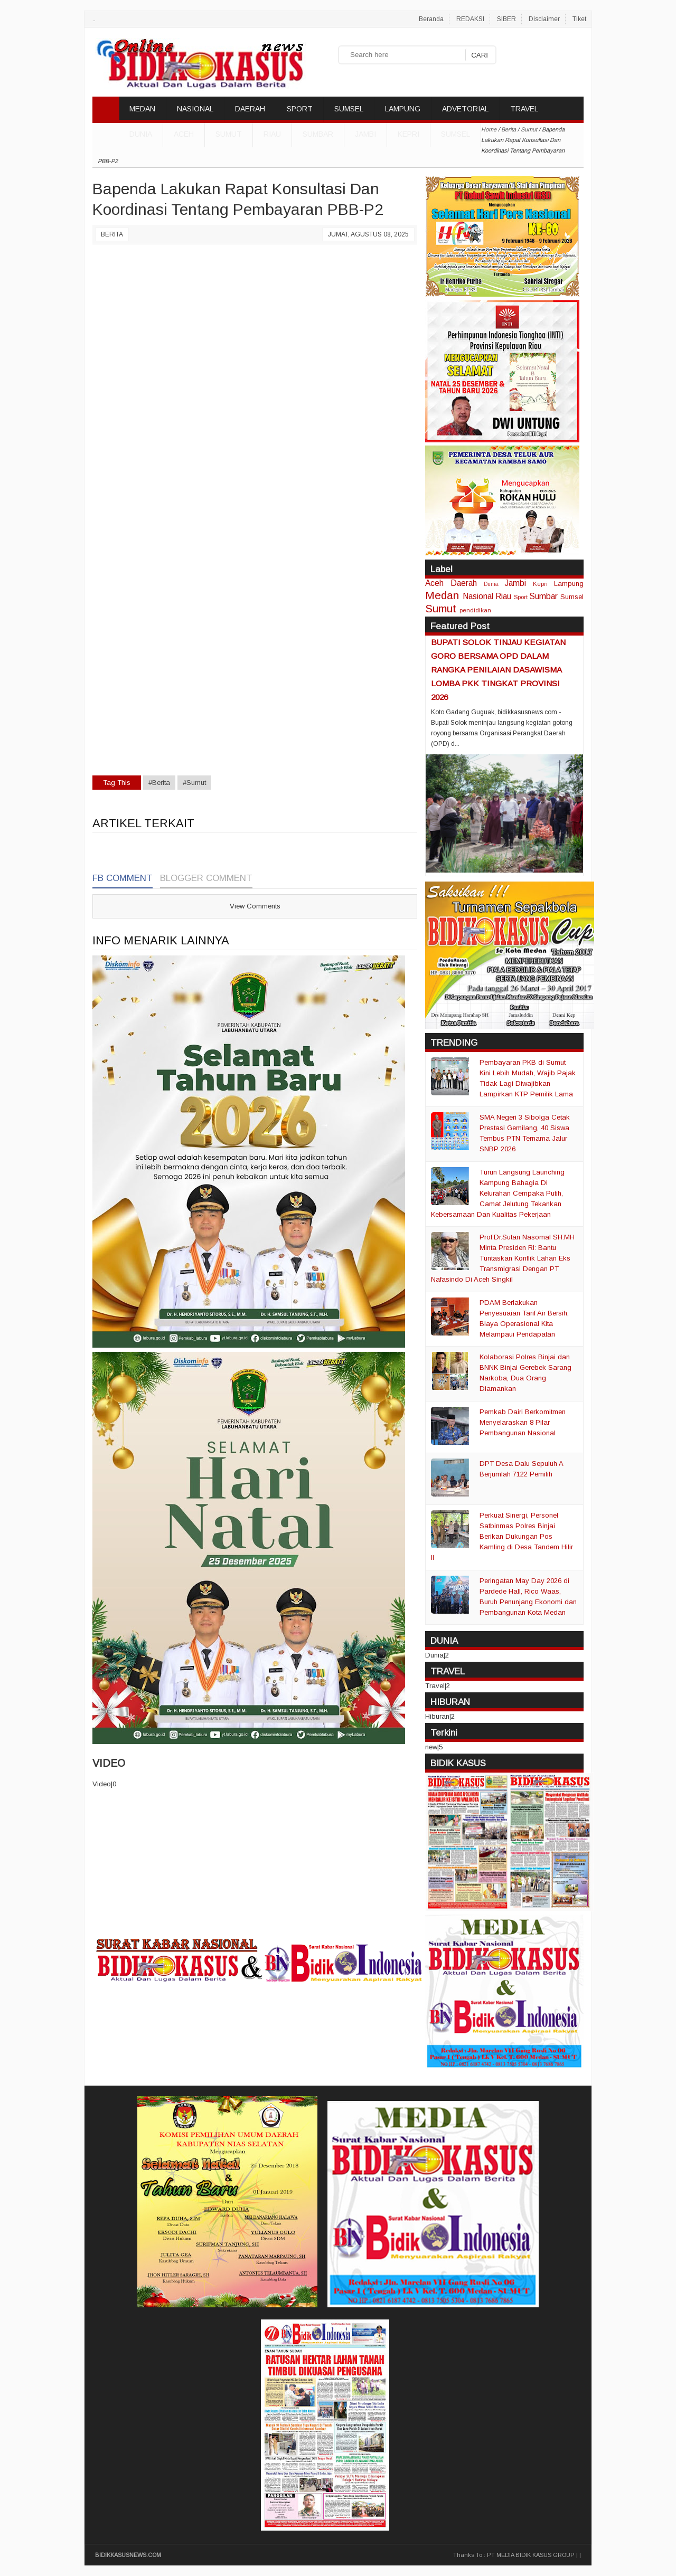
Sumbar (318, 134)
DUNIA (140, 134)
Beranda (431, 19)
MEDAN (142, 109)
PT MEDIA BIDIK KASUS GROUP (531, 2555)
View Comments (255, 906)
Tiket (579, 19)
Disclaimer (544, 19)
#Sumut (194, 783)
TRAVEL (524, 109)
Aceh (184, 134)
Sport (521, 596)
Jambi (365, 134)
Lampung (569, 584)
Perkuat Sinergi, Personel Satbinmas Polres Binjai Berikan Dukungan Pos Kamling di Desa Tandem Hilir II (502, 1536)
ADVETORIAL (465, 109)
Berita (112, 234)
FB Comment (122, 878)
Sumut (228, 134)
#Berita (159, 783)
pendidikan (475, 610)
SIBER (506, 19)
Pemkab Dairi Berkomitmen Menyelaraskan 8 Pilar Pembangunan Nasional (523, 1422)
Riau (272, 134)
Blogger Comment (206, 878)
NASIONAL (195, 109)
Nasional (478, 596)
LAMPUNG (402, 109)
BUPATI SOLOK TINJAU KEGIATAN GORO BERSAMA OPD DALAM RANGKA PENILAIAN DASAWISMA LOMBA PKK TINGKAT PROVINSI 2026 (498, 670)
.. (94, 19)
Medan (442, 595)
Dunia (491, 584)
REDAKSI (470, 19)
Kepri (408, 134)
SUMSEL (348, 109)
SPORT (300, 109)
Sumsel (455, 134)
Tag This (116, 783)
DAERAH (250, 109)
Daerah (463, 583)
